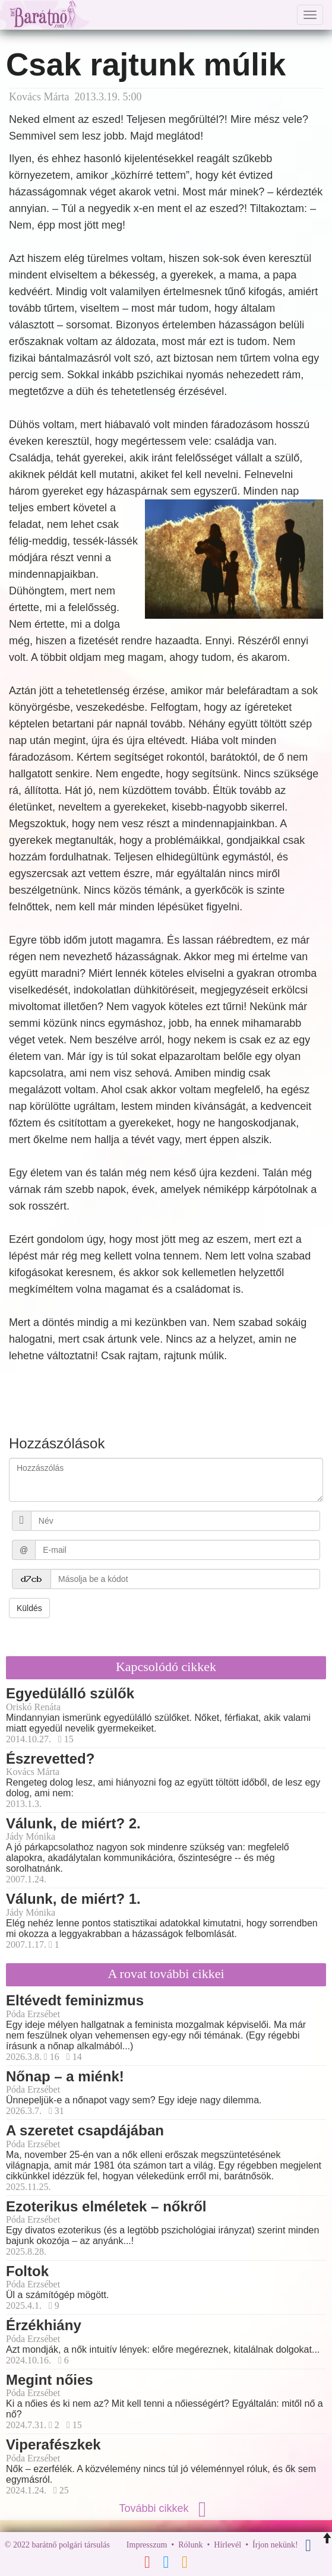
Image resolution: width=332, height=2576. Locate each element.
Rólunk (190, 2544)
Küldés (29, 1608)
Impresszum (147, 2544)
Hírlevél (227, 2544)
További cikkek (166, 2508)
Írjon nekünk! (275, 2544)
